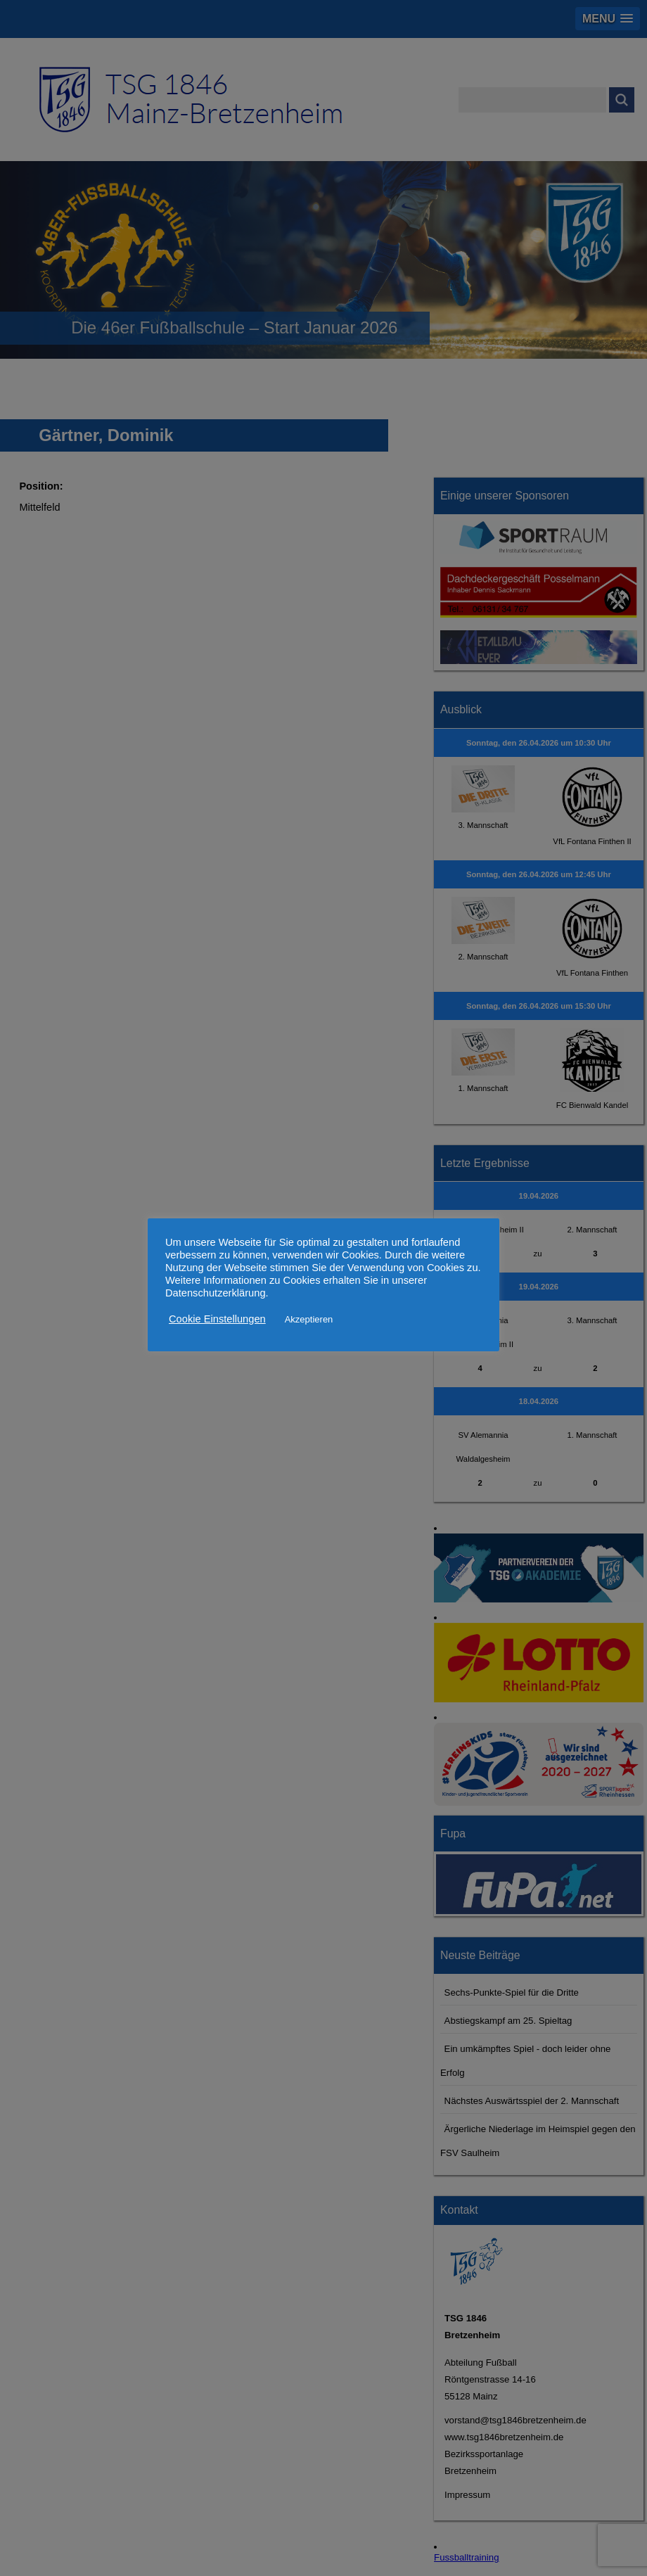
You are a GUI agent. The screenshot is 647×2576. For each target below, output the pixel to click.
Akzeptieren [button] (309, 1319)
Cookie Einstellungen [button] (217, 1319)
